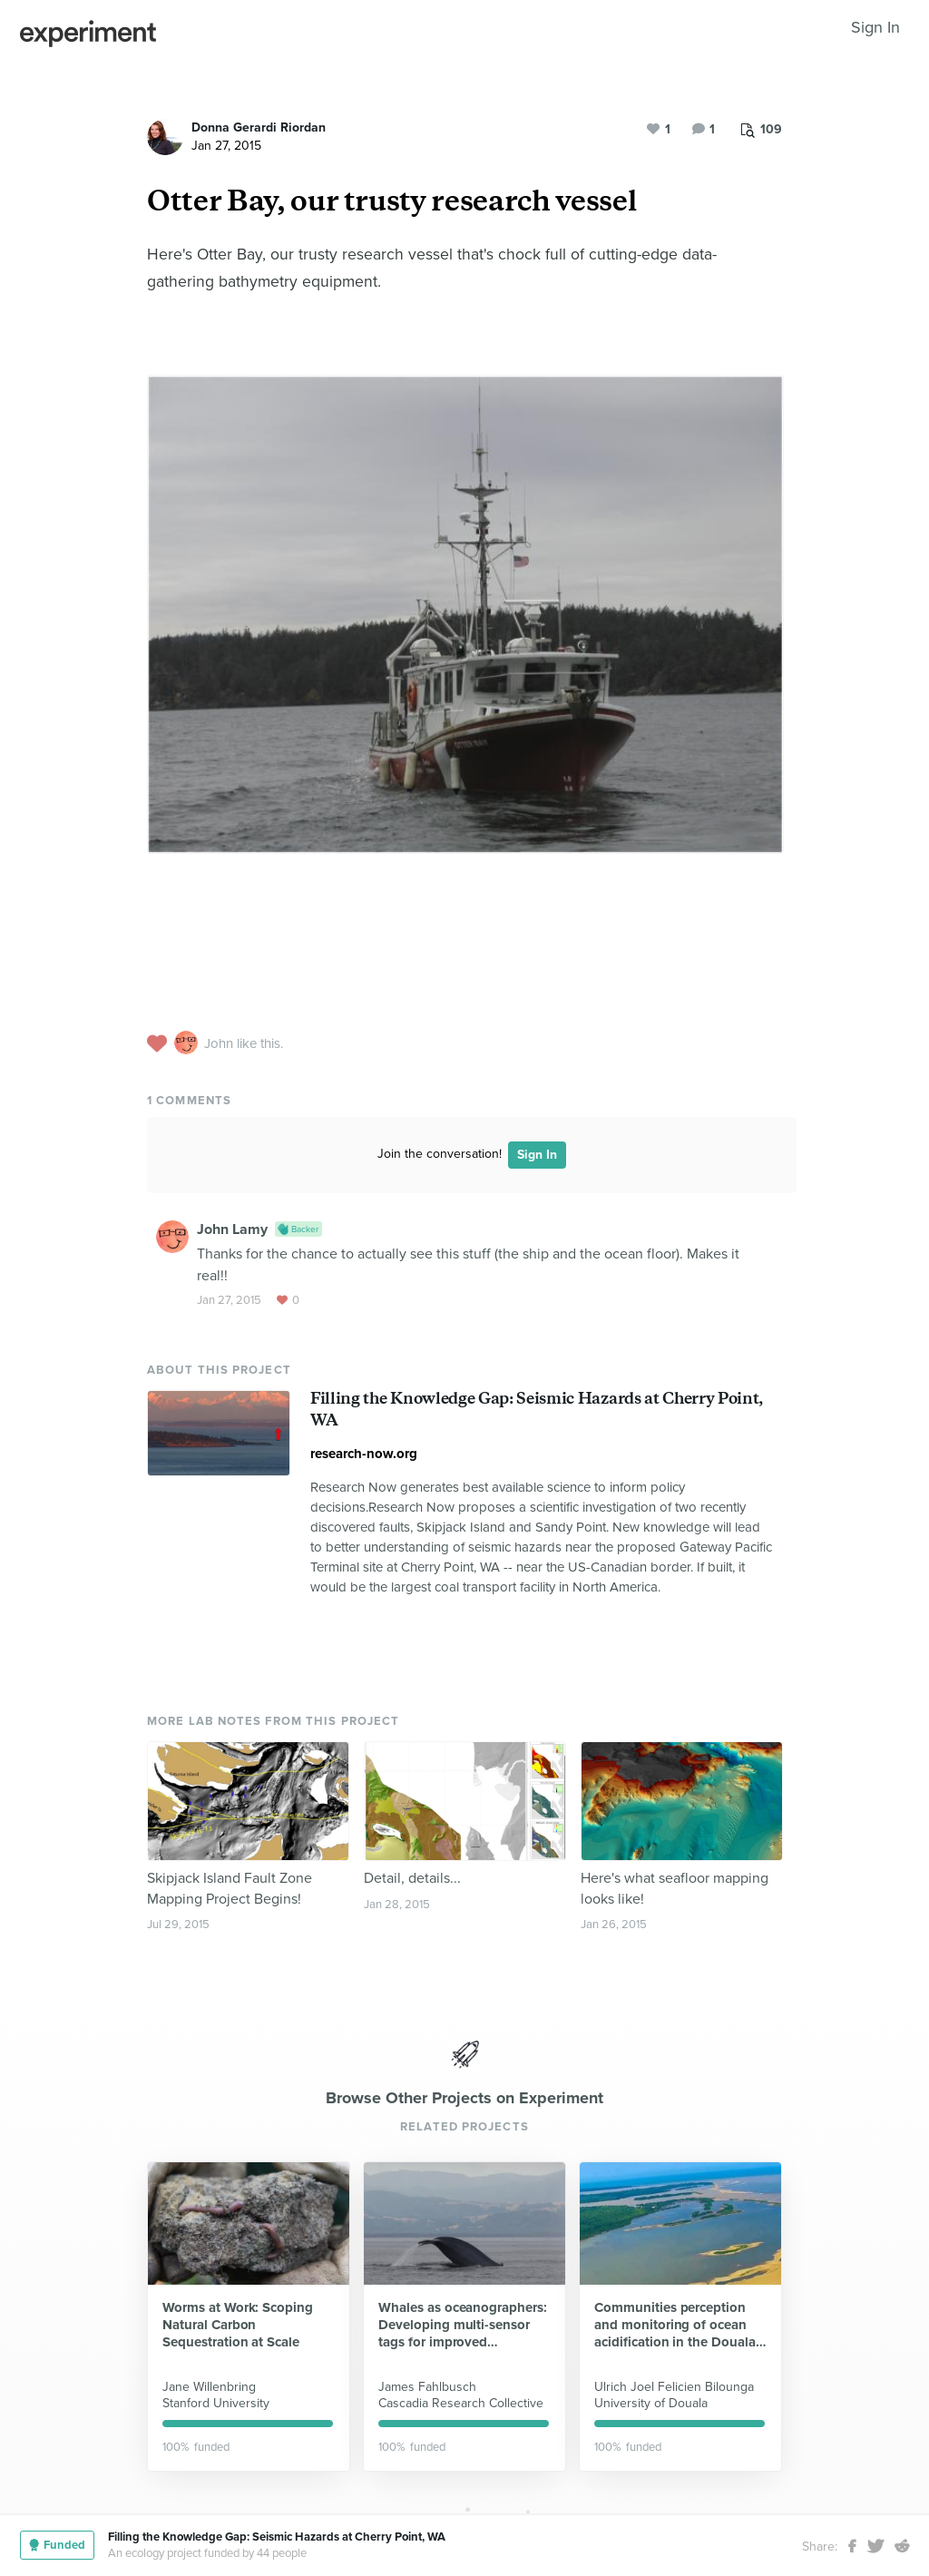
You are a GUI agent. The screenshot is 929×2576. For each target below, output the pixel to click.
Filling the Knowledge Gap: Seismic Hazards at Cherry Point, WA (276, 2537)
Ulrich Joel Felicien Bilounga (674, 2387)
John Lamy (232, 1229)
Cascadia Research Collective (460, 2403)
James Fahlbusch (427, 2387)
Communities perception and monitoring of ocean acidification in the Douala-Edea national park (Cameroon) (677, 2325)
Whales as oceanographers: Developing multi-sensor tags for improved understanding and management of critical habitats (462, 2325)
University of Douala (651, 2403)
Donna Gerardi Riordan (258, 127)
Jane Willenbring (209, 2387)
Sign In (875, 27)
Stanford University (215, 2403)
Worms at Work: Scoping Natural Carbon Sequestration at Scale (237, 2324)
